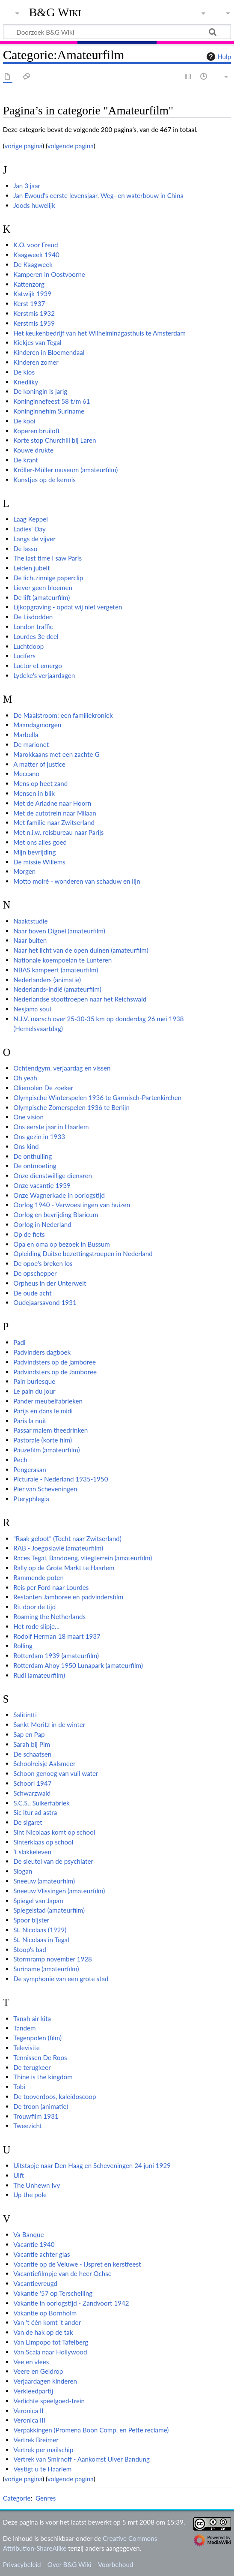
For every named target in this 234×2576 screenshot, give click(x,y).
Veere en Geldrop (38, 2371)
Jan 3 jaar (26, 185)
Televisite (26, 2047)
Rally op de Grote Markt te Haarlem (63, 1567)
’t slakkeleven (32, 1852)
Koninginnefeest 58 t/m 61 (51, 401)
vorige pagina (23, 146)
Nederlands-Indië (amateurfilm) (57, 989)
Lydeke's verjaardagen (44, 675)
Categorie (17, 2498)
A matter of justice (39, 764)
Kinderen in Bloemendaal (48, 352)
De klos (24, 372)
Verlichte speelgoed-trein (49, 2401)
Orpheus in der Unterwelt (49, 1283)
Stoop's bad (29, 1949)
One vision (28, 1117)
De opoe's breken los (42, 1263)
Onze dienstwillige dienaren (52, 1175)
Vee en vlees (31, 2362)
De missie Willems (39, 862)
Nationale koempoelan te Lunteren (62, 960)
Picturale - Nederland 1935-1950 (60, 1479)
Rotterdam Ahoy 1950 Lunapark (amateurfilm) (78, 1665)
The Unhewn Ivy (36, 2185)
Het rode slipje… (36, 1626)
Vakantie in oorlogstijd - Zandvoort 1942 (71, 2303)
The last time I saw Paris (47, 558)
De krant (25, 460)
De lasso (25, 548)
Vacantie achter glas (41, 2254)
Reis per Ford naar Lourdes (51, 1587)
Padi (19, 1342)
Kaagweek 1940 (36, 254)
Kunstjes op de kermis (44, 479)
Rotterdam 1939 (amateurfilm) (56, 1655)
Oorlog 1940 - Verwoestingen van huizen (71, 1205)
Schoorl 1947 (32, 1783)
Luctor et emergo (37, 665)
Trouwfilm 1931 (35, 2116)
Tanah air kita (32, 2018)
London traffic (33, 626)
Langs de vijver (34, 539)
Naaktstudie (30, 921)
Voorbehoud (115, 2564)
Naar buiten (30, 940)
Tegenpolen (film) (37, 2038)
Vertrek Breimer (36, 2440)
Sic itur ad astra (35, 1812)
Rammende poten (38, 1577)
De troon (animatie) (40, 2106)
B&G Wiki (55, 12)
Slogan (22, 1871)
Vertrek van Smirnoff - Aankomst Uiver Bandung (81, 2459)
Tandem (24, 2028)
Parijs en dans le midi (43, 1411)
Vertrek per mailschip (43, 2449)
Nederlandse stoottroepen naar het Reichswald (79, 999)
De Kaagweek (33, 264)
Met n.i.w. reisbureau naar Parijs (58, 832)
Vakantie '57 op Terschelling (52, 2293)
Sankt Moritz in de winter (49, 1724)
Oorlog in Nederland (42, 1224)
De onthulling (32, 1156)
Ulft (18, 2175)
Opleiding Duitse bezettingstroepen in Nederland (83, 1253)
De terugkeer (32, 2067)
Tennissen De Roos (40, 2057)
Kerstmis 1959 (34, 323)
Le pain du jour (34, 1391)
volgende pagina (70, 146)
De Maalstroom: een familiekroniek (63, 715)
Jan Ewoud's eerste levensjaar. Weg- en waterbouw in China (98, 195)
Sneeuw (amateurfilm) (44, 1881)
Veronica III (29, 2420)
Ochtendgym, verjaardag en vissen (61, 1068)
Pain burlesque (34, 1381)
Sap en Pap (28, 1734)
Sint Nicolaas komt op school (54, 1832)
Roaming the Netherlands (49, 1616)
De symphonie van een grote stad (60, 1978)
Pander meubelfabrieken (48, 1401)
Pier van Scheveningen (45, 1489)
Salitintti (25, 1714)
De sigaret (27, 1822)
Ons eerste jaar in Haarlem (51, 1127)
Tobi (19, 2086)
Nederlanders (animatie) (47, 980)
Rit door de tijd (34, 1606)
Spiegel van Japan (38, 1900)
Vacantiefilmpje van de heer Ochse (62, 2273)
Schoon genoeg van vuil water (55, 1773)
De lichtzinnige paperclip (48, 578)
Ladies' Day (29, 529)
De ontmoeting (34, 1166)
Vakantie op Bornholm (45, 2313)
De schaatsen (32, 1754)
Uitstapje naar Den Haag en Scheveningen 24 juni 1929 (92, 2165)
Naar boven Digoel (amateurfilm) (59, 931)
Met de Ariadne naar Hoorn (52, 803)
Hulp (217, 56)
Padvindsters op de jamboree (54, 1362)
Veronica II (28, 2410)
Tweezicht (27, 2125)
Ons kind (26, 1146)
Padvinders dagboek (42, 1352)
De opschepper (34, 1273)
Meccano (26, 773)
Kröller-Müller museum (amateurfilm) (65, 470)
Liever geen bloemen (42, 587)
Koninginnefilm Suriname (48, 411)
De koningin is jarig (40, 391)
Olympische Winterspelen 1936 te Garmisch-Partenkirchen (97, 1097)
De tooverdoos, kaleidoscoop (54, 2096)
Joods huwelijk (34, 205)
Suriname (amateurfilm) (46, 1969)
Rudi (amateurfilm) (39, 1675)
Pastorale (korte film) (42, 1440)
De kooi (24, 421)
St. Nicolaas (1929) (39, 1930)
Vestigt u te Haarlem (42, 2469)
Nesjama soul (32, 1009)
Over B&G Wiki (69, 2564)
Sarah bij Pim (31, 1744)
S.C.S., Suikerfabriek (41, 1803)
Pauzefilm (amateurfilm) (46, 1450)
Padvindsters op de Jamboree (55, 1372)
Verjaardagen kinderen (45, 2381)
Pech (20, 1459)
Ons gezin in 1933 (39, 1136)
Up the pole (30, 2194)
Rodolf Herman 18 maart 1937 (57, 1636)
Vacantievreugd (35, 2283)
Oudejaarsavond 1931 (45, 1302)
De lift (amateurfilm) (41, 597)
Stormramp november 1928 (52, 1959)
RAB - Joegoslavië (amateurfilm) (58, 1548)
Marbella (25, 734)
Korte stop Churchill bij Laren (54, 440)
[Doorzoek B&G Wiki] (117, 32)
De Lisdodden (33, 617)
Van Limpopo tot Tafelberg (50, 2342)
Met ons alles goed (40, 842)
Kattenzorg (28, 284)
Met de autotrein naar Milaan (54, 813)
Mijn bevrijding (34, 852)
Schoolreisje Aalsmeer (44, 1763)
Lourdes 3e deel (35, 636)
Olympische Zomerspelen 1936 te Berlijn (71, 1107)
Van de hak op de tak (43, 2332)
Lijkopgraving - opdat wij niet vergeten (67, 607)
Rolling (23, 1645)
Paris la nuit (29, 1420)
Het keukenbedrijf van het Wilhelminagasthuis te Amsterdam (99, 333)
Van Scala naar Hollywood (50, 2352)
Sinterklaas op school (43, 1842)
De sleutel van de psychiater (53, 1861)
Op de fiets (29, 1234)
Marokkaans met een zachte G (56, 754)
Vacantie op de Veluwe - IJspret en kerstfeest (77, 2264)
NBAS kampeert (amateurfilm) (55, 970)
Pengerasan (29, 1469)
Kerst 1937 (29, 303)
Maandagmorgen (37, 725)
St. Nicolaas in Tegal (41, 1939)
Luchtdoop (28, 646)
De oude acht (32, 1293)
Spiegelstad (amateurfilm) (49, 1910)
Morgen (24, 871)
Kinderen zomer (36, 362)
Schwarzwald (31, 1793)
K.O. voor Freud (35, 245)
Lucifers (24, 656)
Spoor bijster (31, 1920)
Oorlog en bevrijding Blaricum (55, 1214)
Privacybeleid (22, 2564)
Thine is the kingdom (43, 2077)
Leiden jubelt (31, 568)
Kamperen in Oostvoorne (49, 274)
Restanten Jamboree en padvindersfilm (68, 1597)
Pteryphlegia (31, 1498)
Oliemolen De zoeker (43, 1088)
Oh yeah (25, 1078)
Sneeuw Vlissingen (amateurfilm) (59, 1891)
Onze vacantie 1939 (42, 1185)
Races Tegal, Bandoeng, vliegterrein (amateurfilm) (82, 1558)
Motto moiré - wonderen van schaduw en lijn (76, 881)
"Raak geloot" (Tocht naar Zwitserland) (67, 1538)
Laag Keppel (30, 519)
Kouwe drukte (33, 450)
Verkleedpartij (33, 2391)
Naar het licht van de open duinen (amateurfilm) (80, 950)
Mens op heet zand (40, 783)
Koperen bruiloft (36, 431)
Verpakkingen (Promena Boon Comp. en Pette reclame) (91, 2430)
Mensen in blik (34, 793)
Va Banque (28, 2234)
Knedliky (25, 382)
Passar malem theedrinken (50, 1430)
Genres (46, 2498)
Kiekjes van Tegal (37, 342)
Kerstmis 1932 (34, 313)
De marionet (31, 744)
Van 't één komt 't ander (47, 2322)
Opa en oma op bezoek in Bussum (61, 1244)
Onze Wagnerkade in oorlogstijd (59, 1195)
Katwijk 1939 (32, 293)
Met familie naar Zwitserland (54, 822)
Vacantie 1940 (33, 2244)
